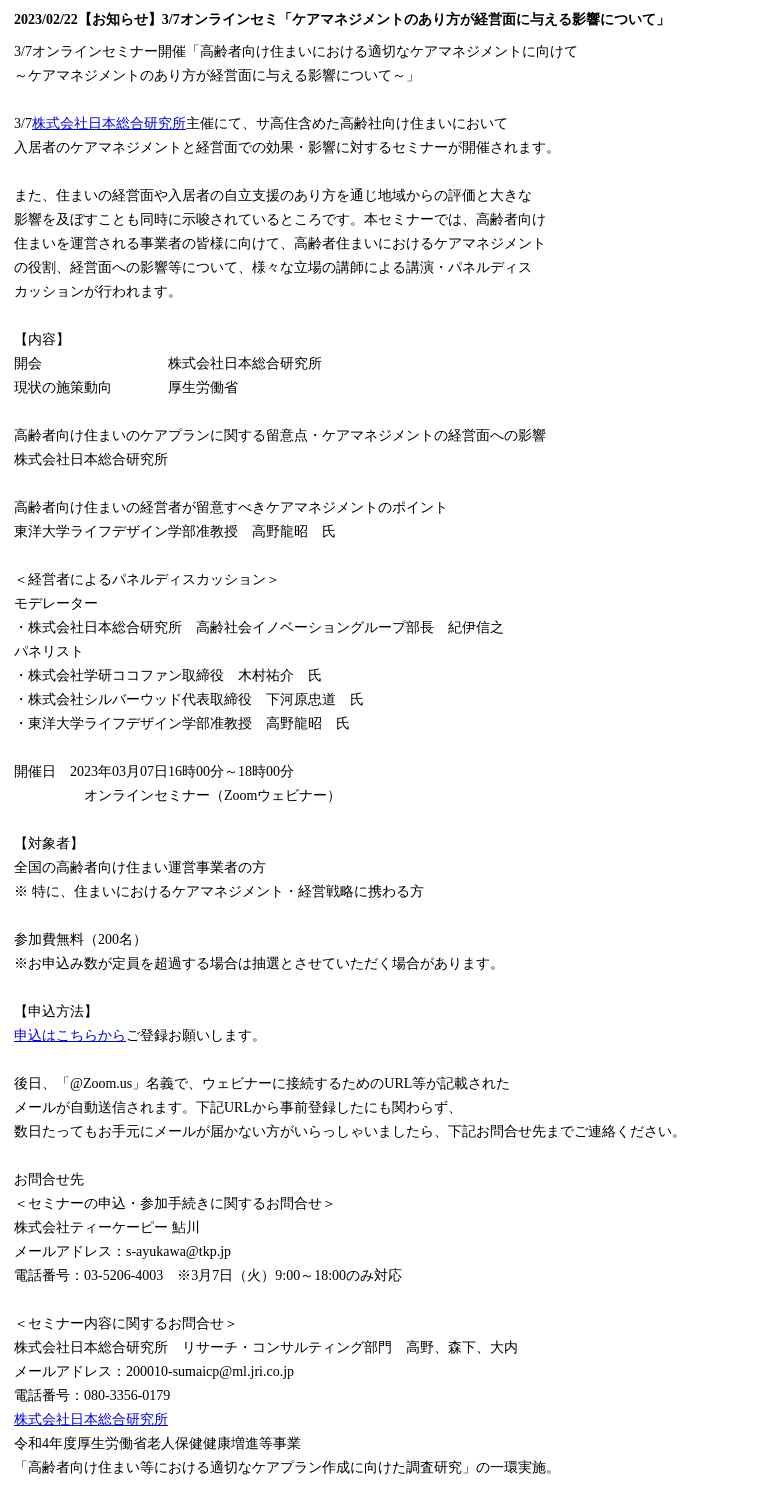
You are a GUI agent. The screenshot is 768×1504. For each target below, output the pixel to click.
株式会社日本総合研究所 (109, 123)
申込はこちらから (70, 1035)
